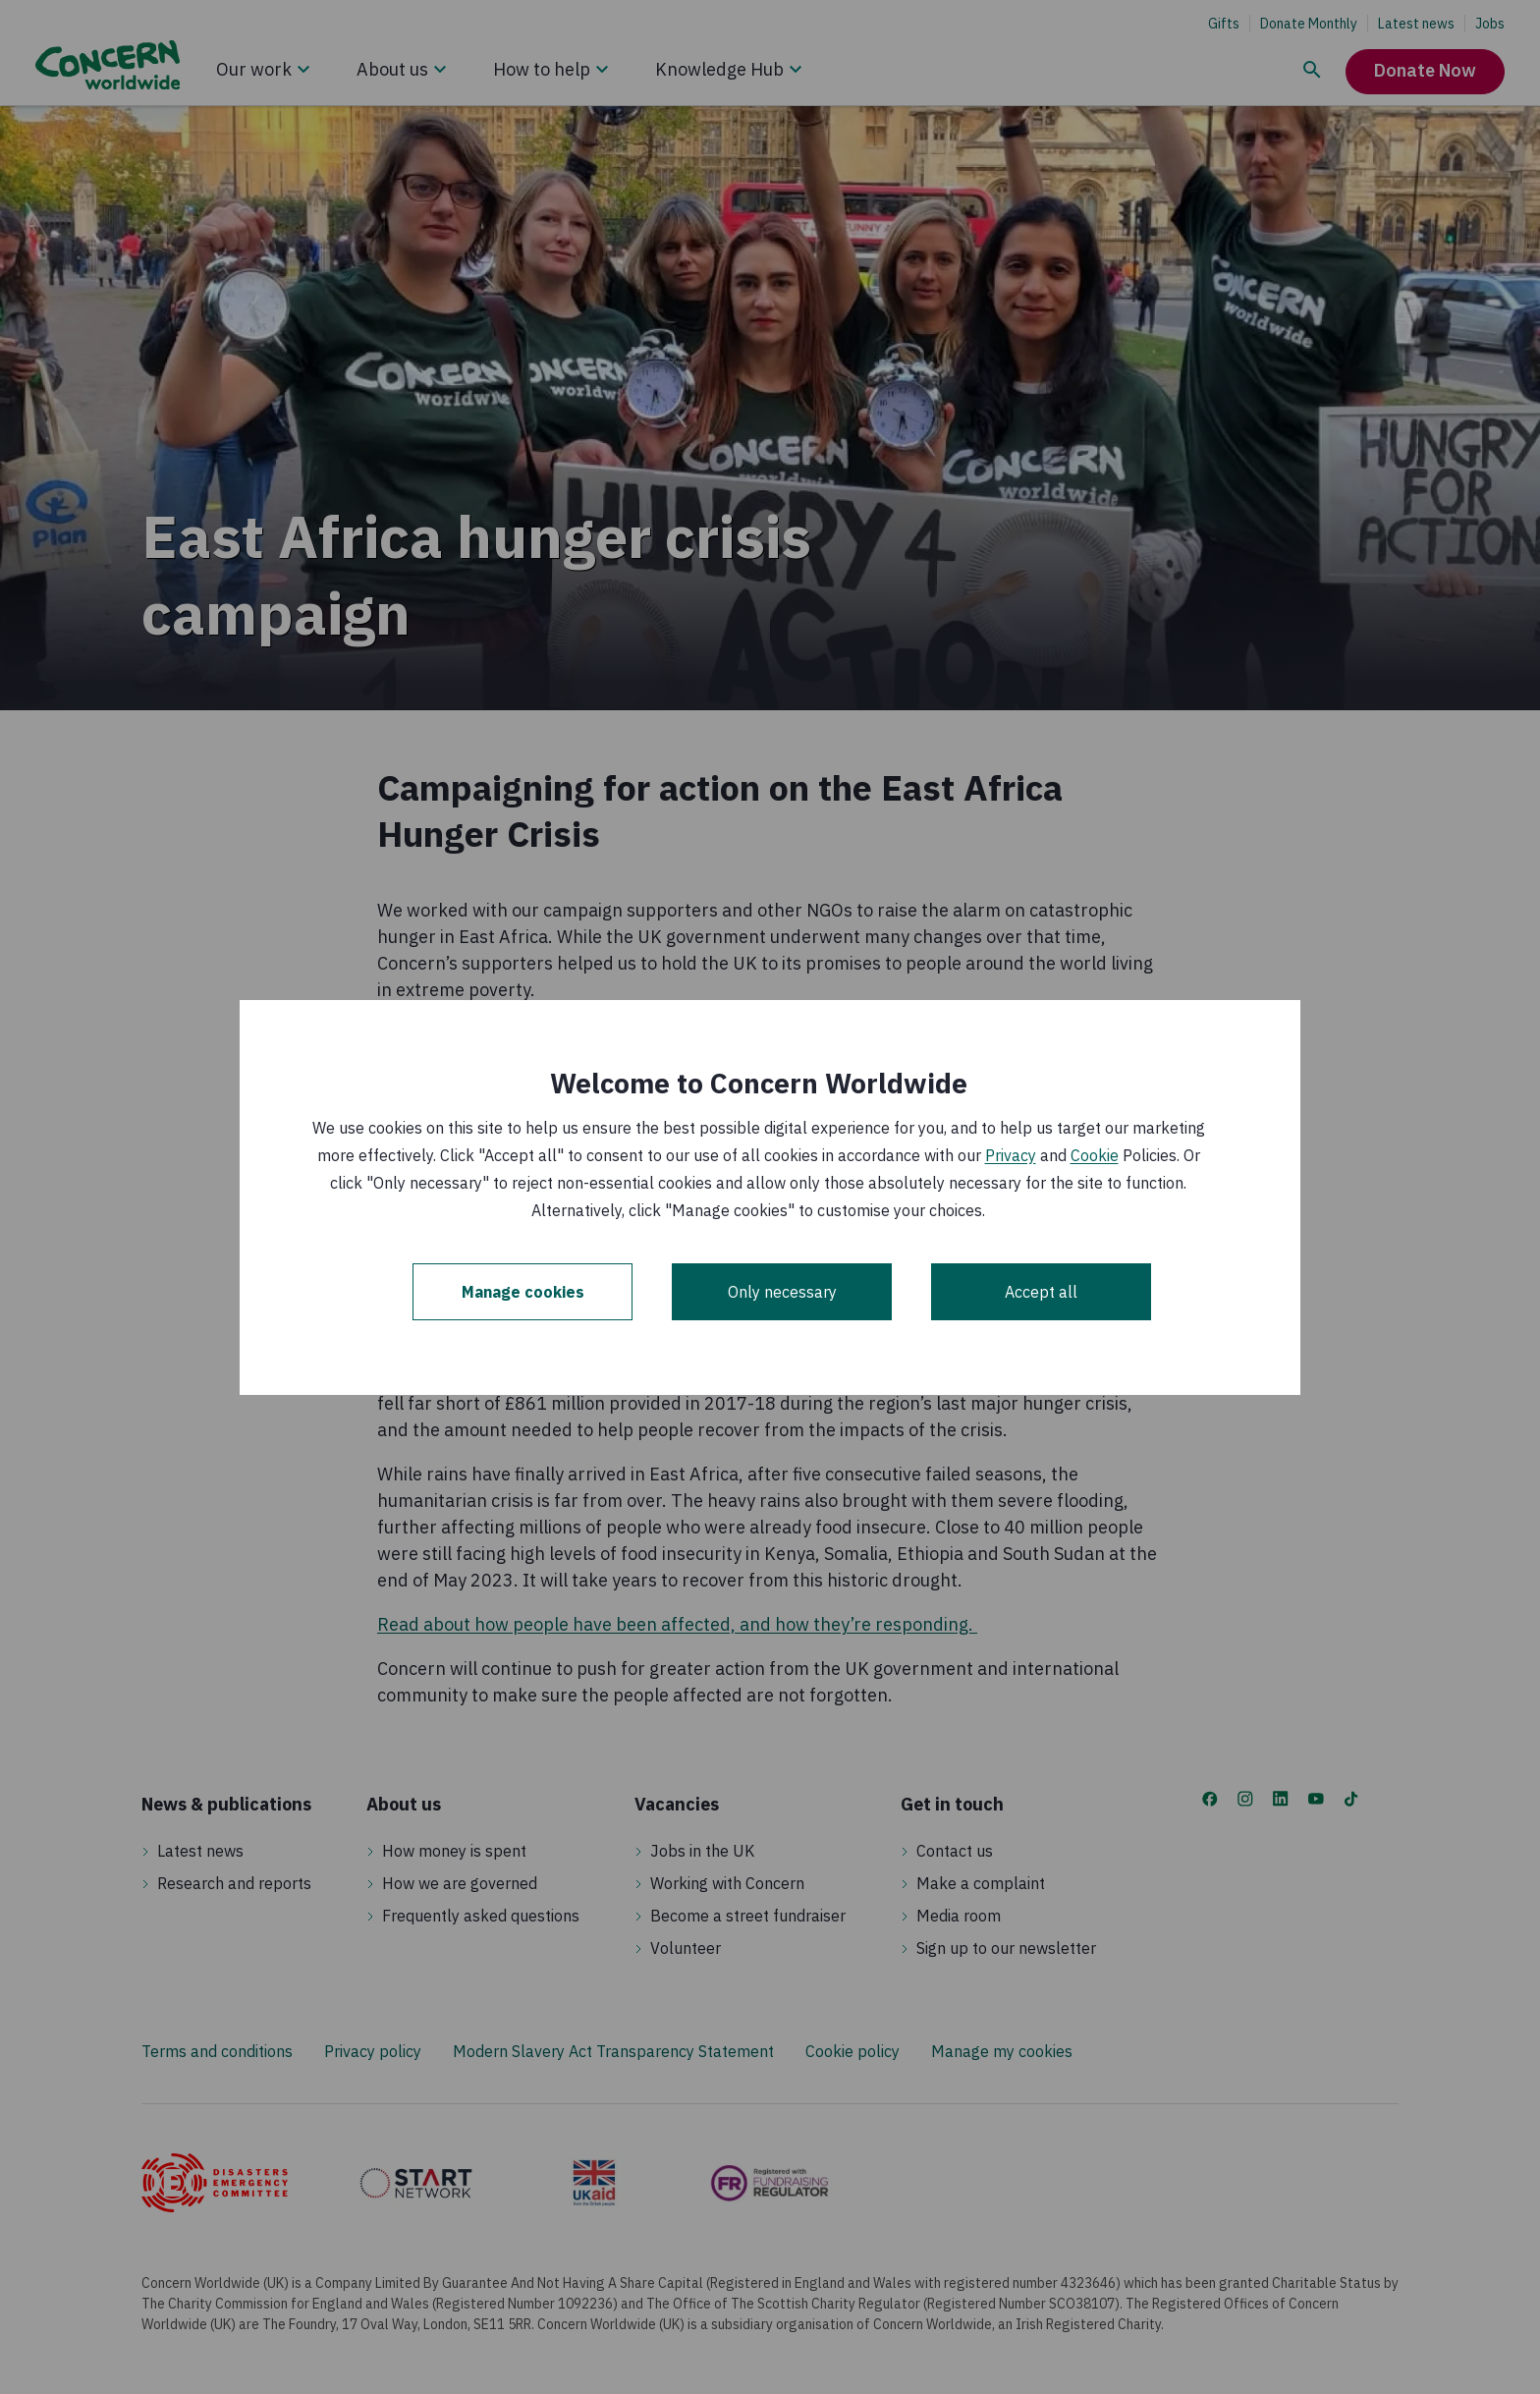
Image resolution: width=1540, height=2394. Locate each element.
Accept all (1041, 1292)
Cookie (1095, 1155)
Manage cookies (523, 1292)
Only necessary (782, 1292)
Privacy (1010, 1155)
